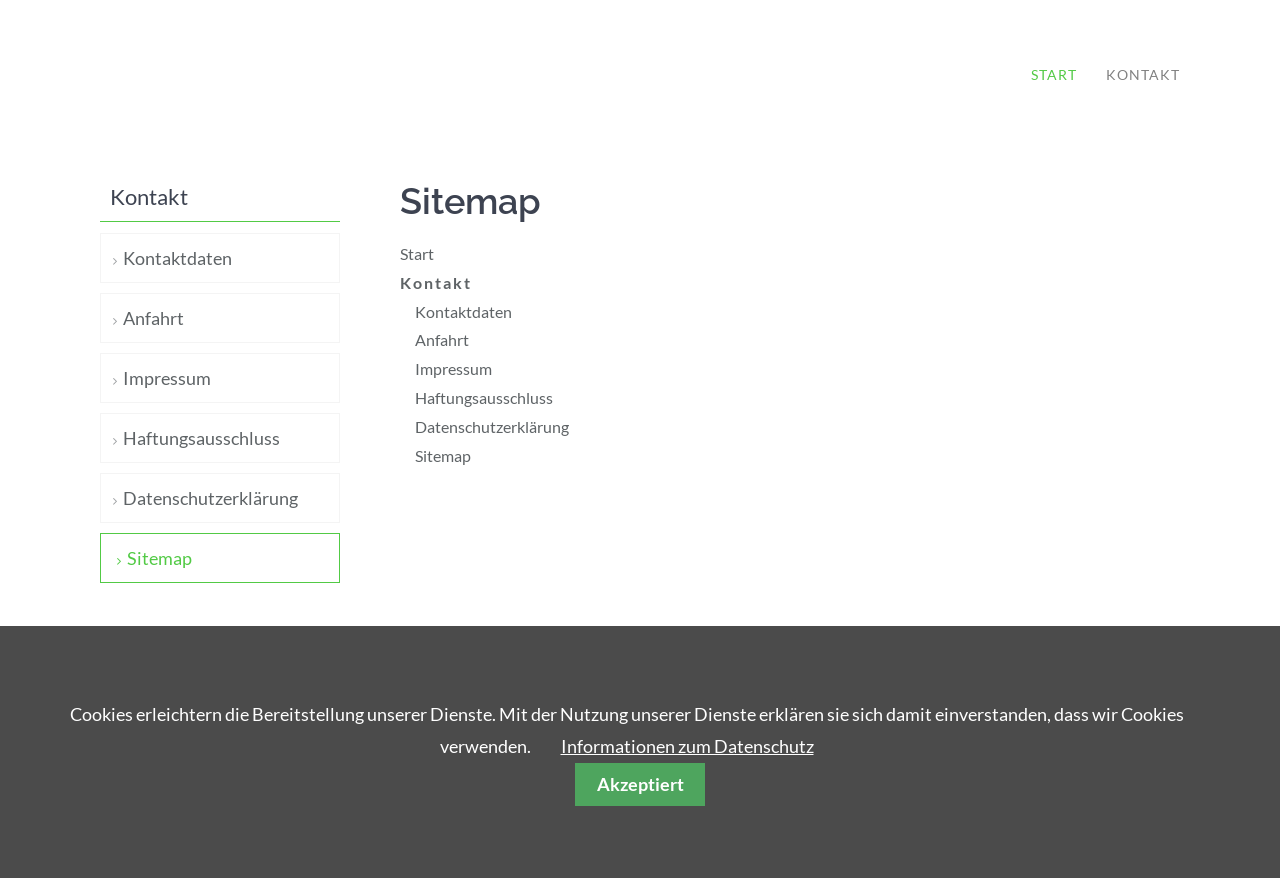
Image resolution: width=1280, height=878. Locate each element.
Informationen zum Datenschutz (687, 746)
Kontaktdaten (463, 311)
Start (1054, 74)
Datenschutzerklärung (492, 426)
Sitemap (443, 455)
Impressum (453, 368)
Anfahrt (442, 339)
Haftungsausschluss (484, 397)
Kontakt (1143, 74)
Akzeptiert (640, 784)
